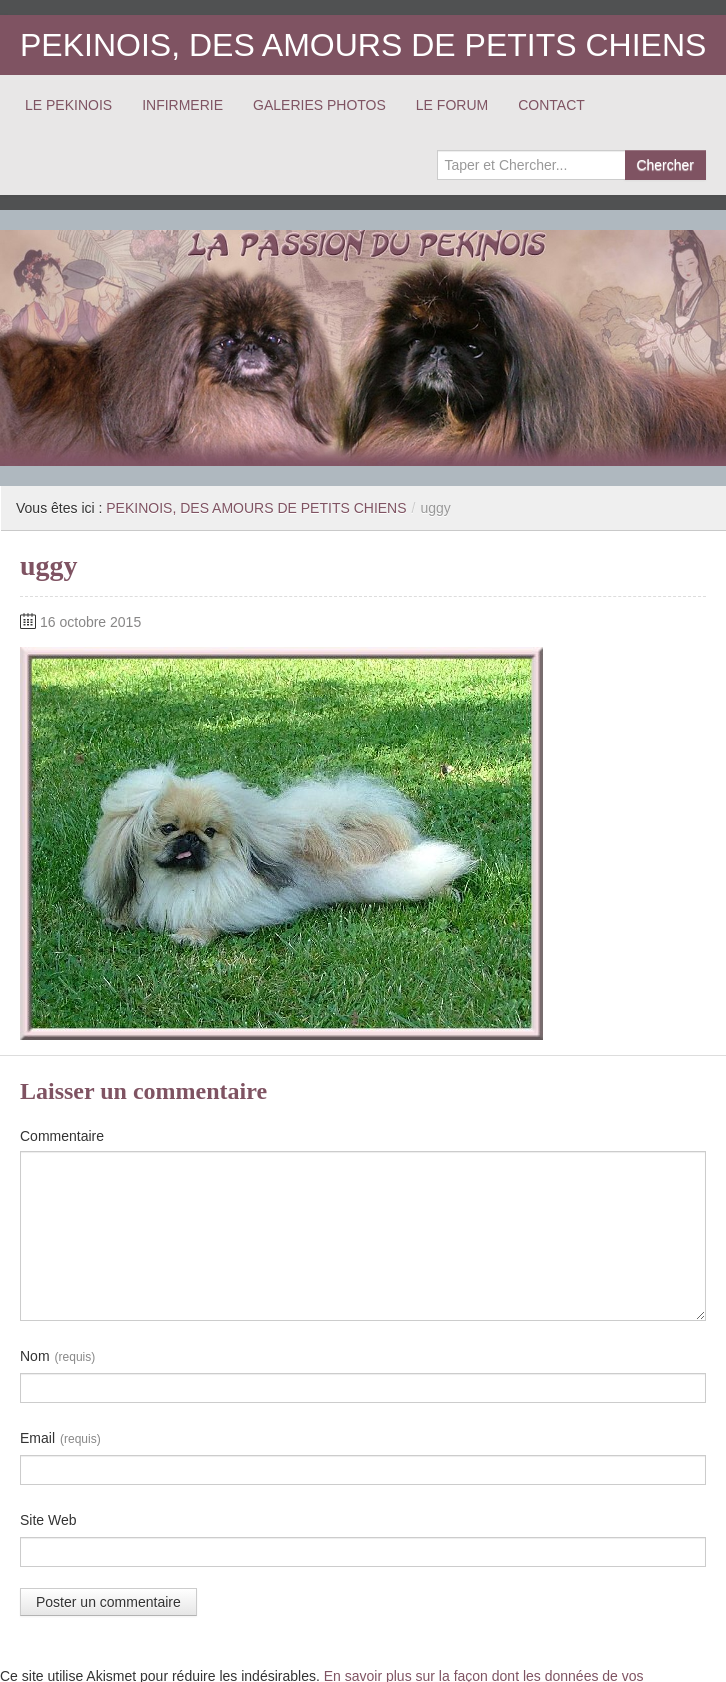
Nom (57, 1357)
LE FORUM (452, 105)
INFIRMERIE (182, 105)
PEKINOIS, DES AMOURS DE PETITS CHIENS (363, 45)
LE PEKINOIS (68, 105)
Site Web (48, 1520)
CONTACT (551, 105)
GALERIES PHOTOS (319, 105)
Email (60, 1439)
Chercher (665, 165)
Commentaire (62, 1136)
